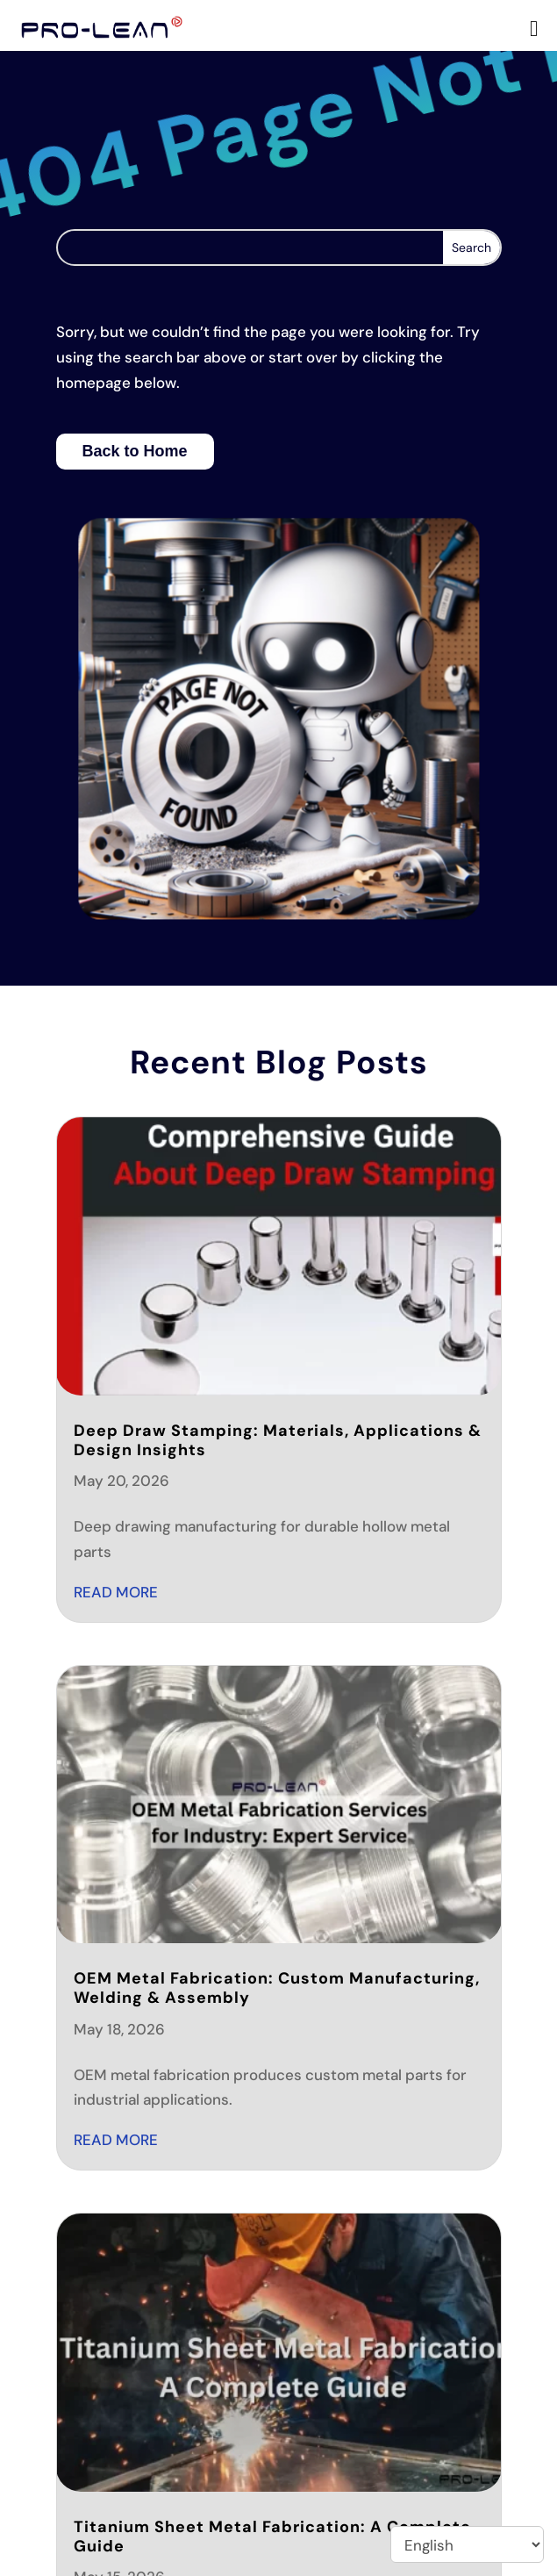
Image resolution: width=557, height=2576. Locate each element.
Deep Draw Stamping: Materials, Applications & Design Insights (278, 1440)
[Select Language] (467, 2544)
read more (116, 1592)
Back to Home (135, 451)
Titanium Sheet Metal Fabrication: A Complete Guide (272, 2536)
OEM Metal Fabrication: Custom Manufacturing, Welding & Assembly (277, 1988)
